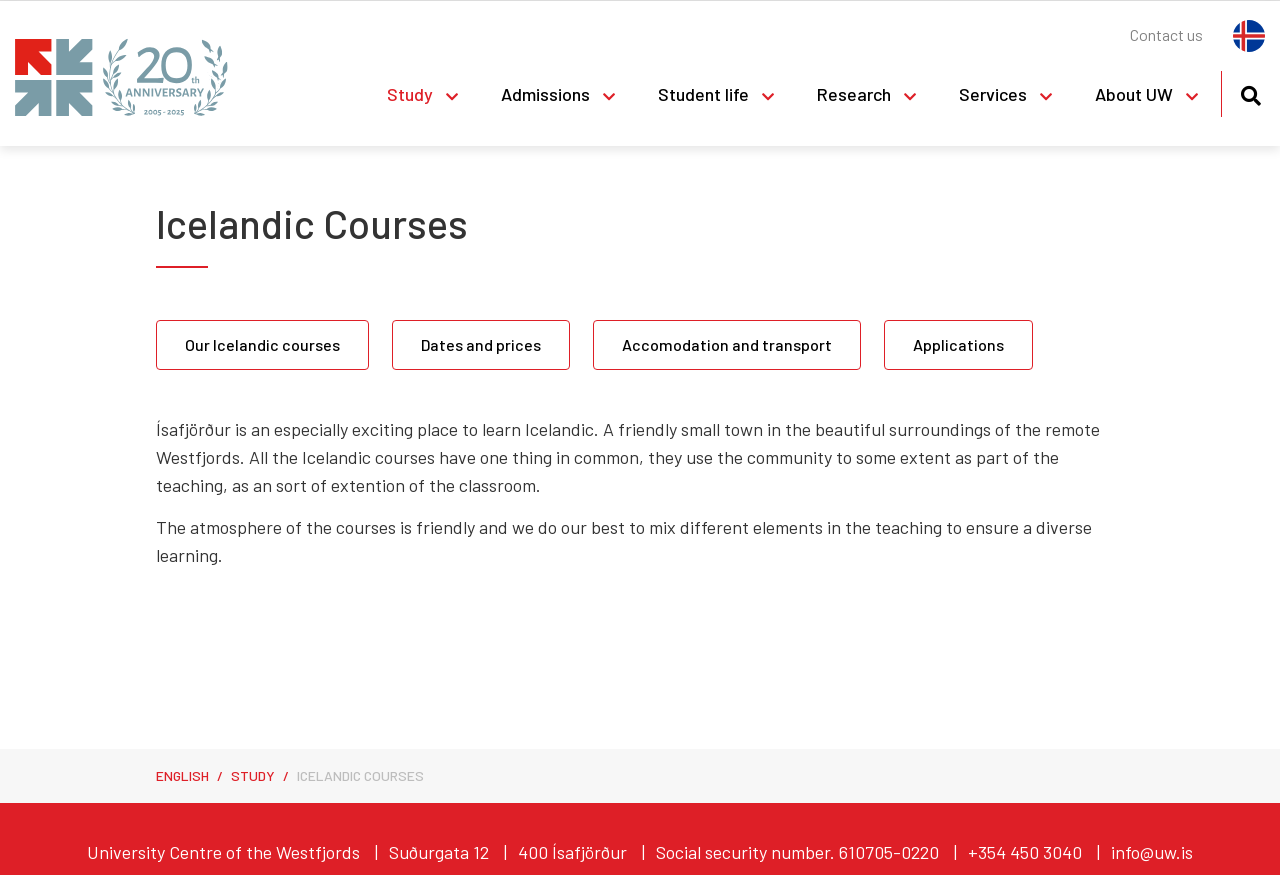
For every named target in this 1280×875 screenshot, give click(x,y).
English (182, 775)
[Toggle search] (1250, 92)
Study (253, 775)
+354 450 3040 (1025, 852)
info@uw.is (1152, 852)
